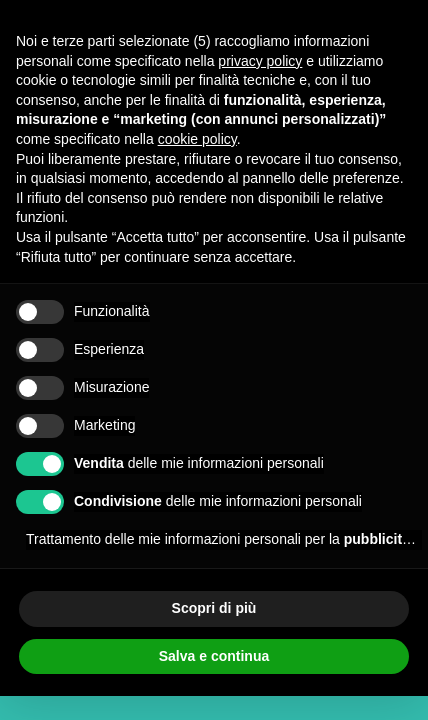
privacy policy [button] (260, 61)
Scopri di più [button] (214, 608)
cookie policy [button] (197, 139)
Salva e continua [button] (214, 656)
